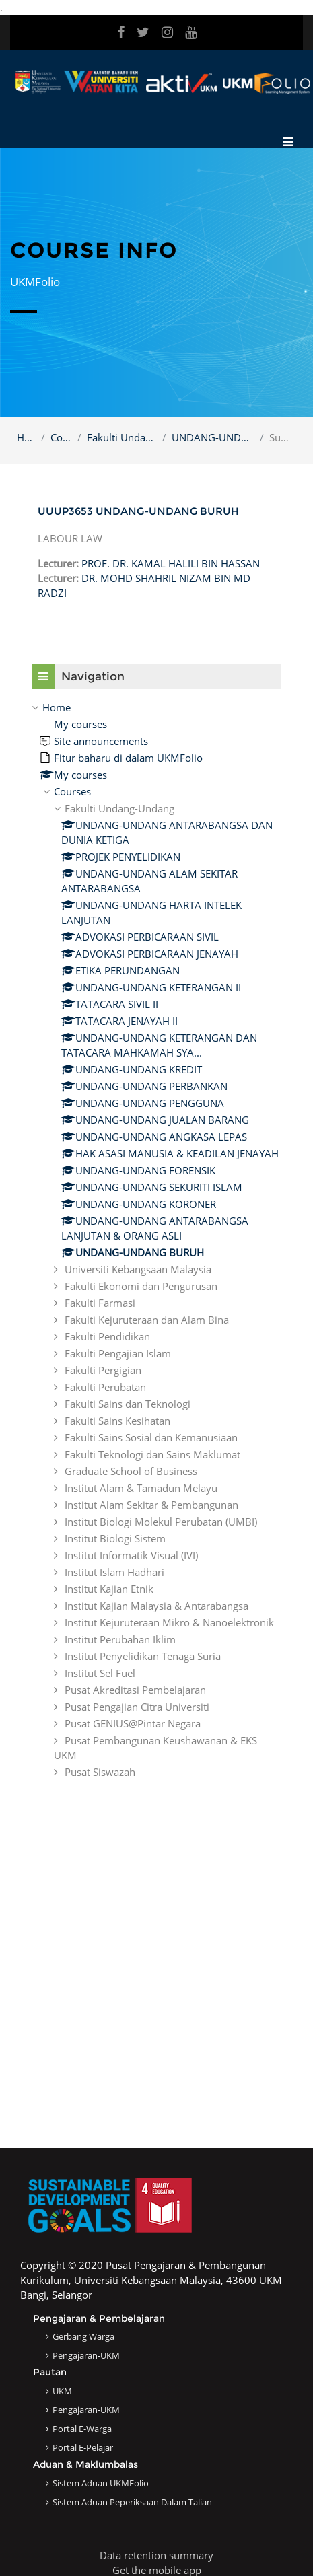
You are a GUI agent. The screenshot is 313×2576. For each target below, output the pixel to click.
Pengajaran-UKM (86, 2355)
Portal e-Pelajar (83, 2447)
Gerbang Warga (83, 2336)
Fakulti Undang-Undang (122, 437)
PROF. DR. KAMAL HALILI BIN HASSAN (170, 563)
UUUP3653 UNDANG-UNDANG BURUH (138, 511)
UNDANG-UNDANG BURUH (213, 437)
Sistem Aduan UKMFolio (101, 2483)
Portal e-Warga (82, 2429)
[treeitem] (156, 1239)
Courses (61, 437)
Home (26, 437)
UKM (62, 2391)
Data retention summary (156, 2555)
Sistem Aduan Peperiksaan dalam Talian (132, 2502)
